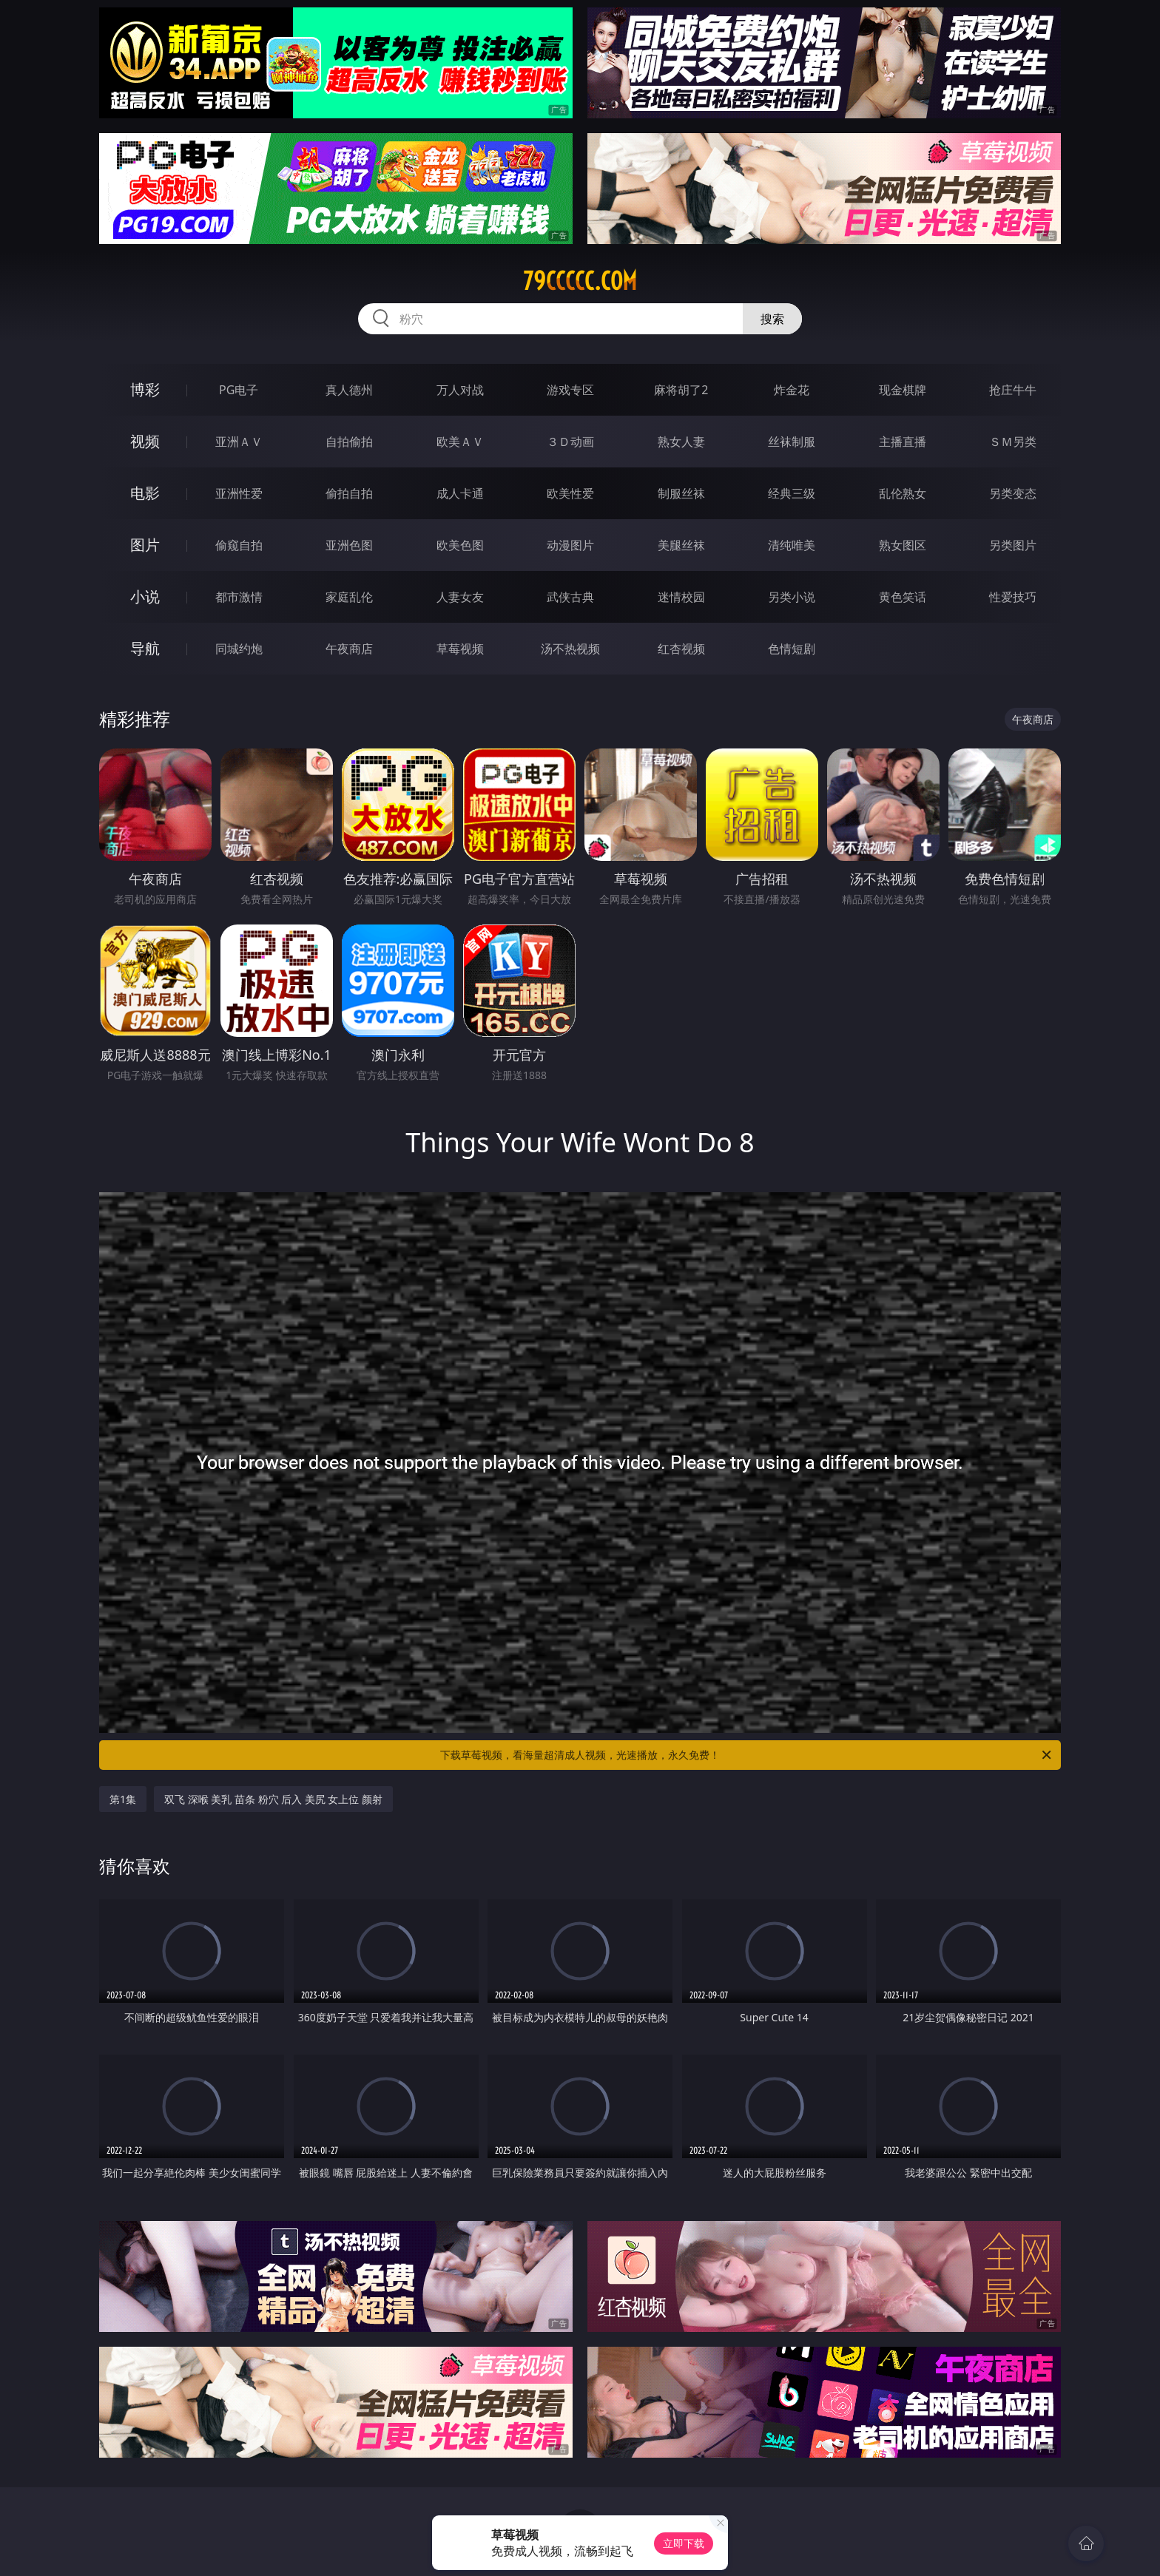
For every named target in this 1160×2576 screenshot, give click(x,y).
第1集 (122, 1799)
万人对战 (460, 390)
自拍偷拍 (349, 441)
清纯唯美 (791, 545)
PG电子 (238, 390)
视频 (145, 441)
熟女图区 (902, 545)
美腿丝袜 (681, 545)
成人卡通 (460, 493)
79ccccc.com (580, 281)
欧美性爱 (570, 493)
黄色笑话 (902, 597)
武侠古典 (570, 597)
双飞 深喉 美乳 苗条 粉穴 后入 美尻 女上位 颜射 (273, 1799)
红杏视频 (681, 648)
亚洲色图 (349, 545)
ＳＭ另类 (1012, 441)
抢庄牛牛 (1012, 390)
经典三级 (791, 493)
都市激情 (239, 597)
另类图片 (1012, 545)
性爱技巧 (1012, 597)
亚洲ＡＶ (239, 441)
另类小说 (791, 597)
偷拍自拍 (349, 493)
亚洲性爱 (239, 493)
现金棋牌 (902, 390)
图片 (145, 545)
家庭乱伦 (349, 597)
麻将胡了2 (681, 390)
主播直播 (902, 441)
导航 (145, 648)
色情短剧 (791, 648)
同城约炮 (239, 648)
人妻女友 (460, 597)
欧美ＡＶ (460, 441)
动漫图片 (570, 545)
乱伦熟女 (902, 493)
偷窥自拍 (239, 545)
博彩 (145, 389)
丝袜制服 (791, 441)
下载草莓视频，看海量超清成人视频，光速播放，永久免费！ (746, 1755)
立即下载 (683, 2543)
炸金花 (791, 390)
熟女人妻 (681, 441)
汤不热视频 (570, 648)
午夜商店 (349, 648)
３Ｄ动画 (570, 441)
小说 (145, 596)
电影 (145, 493)
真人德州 (349, 390)
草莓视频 (460, 648)
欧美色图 (460, 545)
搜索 (772, 319)
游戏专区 (570, 390)
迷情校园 (681, 597)
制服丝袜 (681, 493)
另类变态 (1012, 493)
